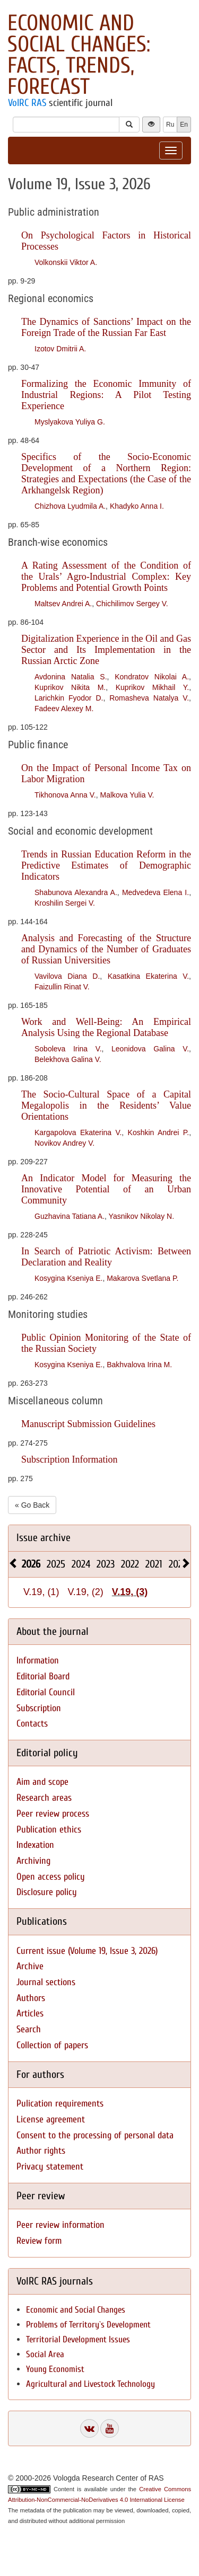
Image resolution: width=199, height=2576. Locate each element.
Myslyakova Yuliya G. (69, 422)
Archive (30, 1966)
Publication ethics (48, 1829)
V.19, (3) (130, 1592)
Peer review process (52, 1813)
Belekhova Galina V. (67, 1059)
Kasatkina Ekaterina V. (148, 976)
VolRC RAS (27, 103)
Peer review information (60, 2224)
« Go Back (32, 1505)
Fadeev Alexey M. (63, 708)
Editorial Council (45, 1692)
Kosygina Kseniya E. (68, 1278)
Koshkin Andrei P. (158, 1132)
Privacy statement (49, 2166)
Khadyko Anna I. (137, 506)
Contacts (32, 1723)
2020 (178, 1564)
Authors (30, 1998)
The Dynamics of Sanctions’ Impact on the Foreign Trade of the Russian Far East (106, 327)
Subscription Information (69, 1459)
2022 (130, 1564)
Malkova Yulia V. (127, 795)
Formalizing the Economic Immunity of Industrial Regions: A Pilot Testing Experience (106, 394)
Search (28, 2029)
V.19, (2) (85, 1592)
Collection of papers (52, 2045)
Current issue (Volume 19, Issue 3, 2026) (87, 1951)
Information (37, 1660)
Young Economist (55, 2369)
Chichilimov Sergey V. (132, 603)
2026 (31, 1564)
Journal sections (45, 1982)
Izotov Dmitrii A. (60, 348)
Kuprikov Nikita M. (70, 687)
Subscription (38, 1708)
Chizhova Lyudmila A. (70, 506)
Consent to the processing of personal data (95, 2135)
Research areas (44, 1797)
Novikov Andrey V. (64, 1143)
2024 (81, 1564)
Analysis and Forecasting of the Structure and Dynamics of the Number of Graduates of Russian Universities (106, 949)
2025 (56, 1564)
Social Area (45, 2354)
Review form (39, 2240)
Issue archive (43, 1538)
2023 (106, 1564)
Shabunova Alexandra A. (75, 892)
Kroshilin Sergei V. (64, 903)
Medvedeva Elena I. (155, 892)
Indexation (35, 1845)
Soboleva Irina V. (68, 1048)
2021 (153, 1564)
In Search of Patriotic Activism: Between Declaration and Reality (106, 1257)
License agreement (50, 2119)
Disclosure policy (46, 1892)
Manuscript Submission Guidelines (88, 1424)
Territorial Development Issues (78, 2339)
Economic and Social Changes (75, 2310)
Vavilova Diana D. (67, 976)
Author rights (40, 2150)
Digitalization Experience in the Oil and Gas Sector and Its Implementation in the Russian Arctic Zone (106, 649)
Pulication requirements (59, 2103)
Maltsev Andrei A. (63, 603)
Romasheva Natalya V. (149, 698)
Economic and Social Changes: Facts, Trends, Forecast (78, 55)
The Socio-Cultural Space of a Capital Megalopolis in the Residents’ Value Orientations (106, 1105)
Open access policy (50, 1876)
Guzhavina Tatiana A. (69, 1216)
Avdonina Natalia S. (70, 676)
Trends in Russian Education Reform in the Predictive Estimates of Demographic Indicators (106, 865)
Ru (170, 124)
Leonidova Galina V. (150, 1048)
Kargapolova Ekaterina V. (78, 1132)
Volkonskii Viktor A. (65, 262)
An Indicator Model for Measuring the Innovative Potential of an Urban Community (106, 1189)
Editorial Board (43, 1676)
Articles (30, 2013)
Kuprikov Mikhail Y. (152, 687)
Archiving (33, 1860)
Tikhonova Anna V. (65, 795)
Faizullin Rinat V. (62, 986)
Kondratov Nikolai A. (152, 676)
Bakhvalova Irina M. (139, 1364)
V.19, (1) (41, 1592)
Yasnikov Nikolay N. (141, 1216)
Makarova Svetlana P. (142, 1278)
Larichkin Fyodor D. (68, 698)
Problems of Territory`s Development (88, 2325)
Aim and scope (42, 1781)
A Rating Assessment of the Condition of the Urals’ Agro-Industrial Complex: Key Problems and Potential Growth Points (106, 576)
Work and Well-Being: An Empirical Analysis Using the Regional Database (106, 1027)
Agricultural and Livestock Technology (90, 2384)
